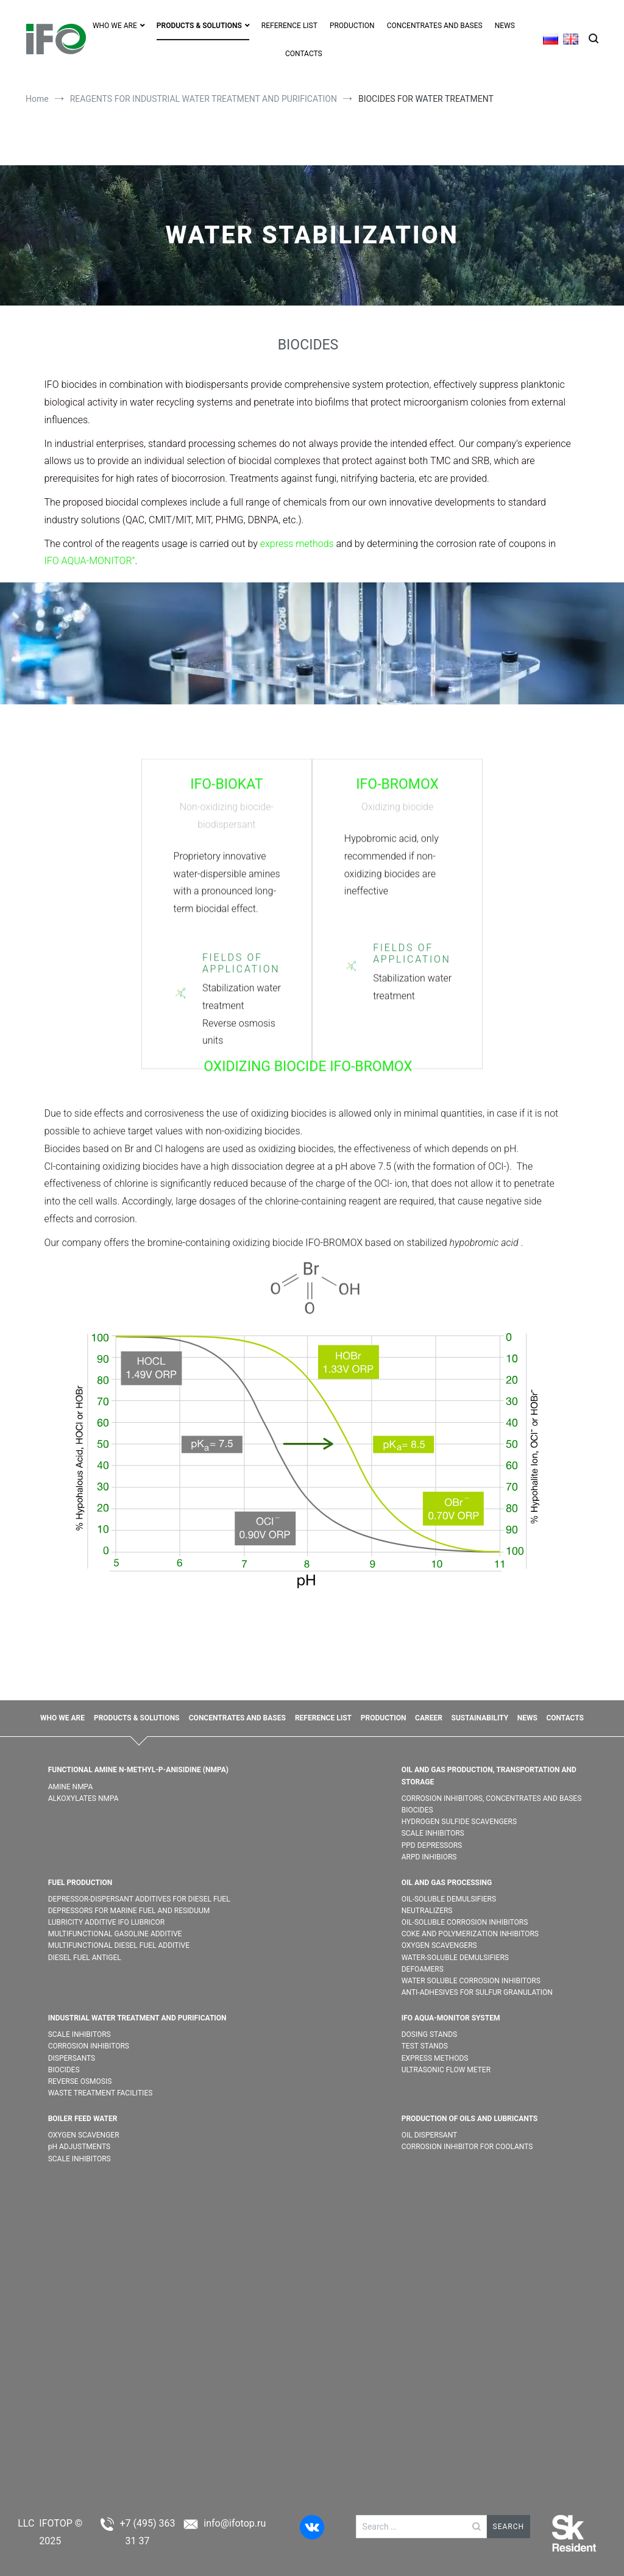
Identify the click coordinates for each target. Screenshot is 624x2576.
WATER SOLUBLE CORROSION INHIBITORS (471, 1981)
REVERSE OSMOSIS (80, 2081)
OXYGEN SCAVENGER (84, 2135)
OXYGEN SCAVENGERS (439, 1945)
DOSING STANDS (429, 2034)
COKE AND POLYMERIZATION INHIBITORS (470, 1934)
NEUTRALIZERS (427, 1910)
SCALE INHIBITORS (433, 1833)
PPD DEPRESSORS (432, 1845)
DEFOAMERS (423, 1969)
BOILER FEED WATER (83, 2118)
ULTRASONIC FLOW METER (446, 2070)
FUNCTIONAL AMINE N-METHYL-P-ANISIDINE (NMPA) (138, 1770)
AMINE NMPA (70, 1787)
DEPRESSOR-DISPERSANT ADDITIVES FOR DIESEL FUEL (139, 1899)
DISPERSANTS (72, 2058)
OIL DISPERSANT (430, 2135)
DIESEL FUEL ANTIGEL (84, 1957)
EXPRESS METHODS (435, 2058)
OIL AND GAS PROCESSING (447, 1882)
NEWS (505, 25)
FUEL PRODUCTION (80, 1882)
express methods (297, 543)
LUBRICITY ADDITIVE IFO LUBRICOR (106, 1922)
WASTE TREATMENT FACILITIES (100, 2093)
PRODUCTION (352, 25)
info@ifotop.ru (235, 2523)
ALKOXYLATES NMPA (83, 1798)
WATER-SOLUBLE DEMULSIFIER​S (455, 1957)
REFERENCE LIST (289, 25)
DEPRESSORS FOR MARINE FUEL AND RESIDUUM (129, 1910)
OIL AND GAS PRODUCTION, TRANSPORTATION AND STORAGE (489, 1776)
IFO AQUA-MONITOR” (89, 561)
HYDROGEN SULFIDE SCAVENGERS (459, 1821)
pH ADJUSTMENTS (79, 2146)
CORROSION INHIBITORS (88, 2046)
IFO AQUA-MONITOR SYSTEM (451, 2018)
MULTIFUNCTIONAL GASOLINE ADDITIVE (115, 1934)
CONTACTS (303, 53)
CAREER (428, 1718)
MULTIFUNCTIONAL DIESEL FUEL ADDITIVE (119, 1945)
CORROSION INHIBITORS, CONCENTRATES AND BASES (492, 1798)
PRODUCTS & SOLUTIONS (199, 25)
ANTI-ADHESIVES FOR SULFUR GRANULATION (477, 1992)
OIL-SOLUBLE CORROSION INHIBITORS (465, 1922)
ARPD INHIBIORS (429, 1857)
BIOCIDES (417, 1810)
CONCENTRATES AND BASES (435, 25)
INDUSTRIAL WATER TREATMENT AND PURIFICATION (137, 2018)
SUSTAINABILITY (480, 1718)
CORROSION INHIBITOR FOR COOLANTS (467, 2146)
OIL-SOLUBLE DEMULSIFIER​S (449, 1899)
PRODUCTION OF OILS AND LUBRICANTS (470, 2118)
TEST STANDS (425, 2046)
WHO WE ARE (115, 25)
